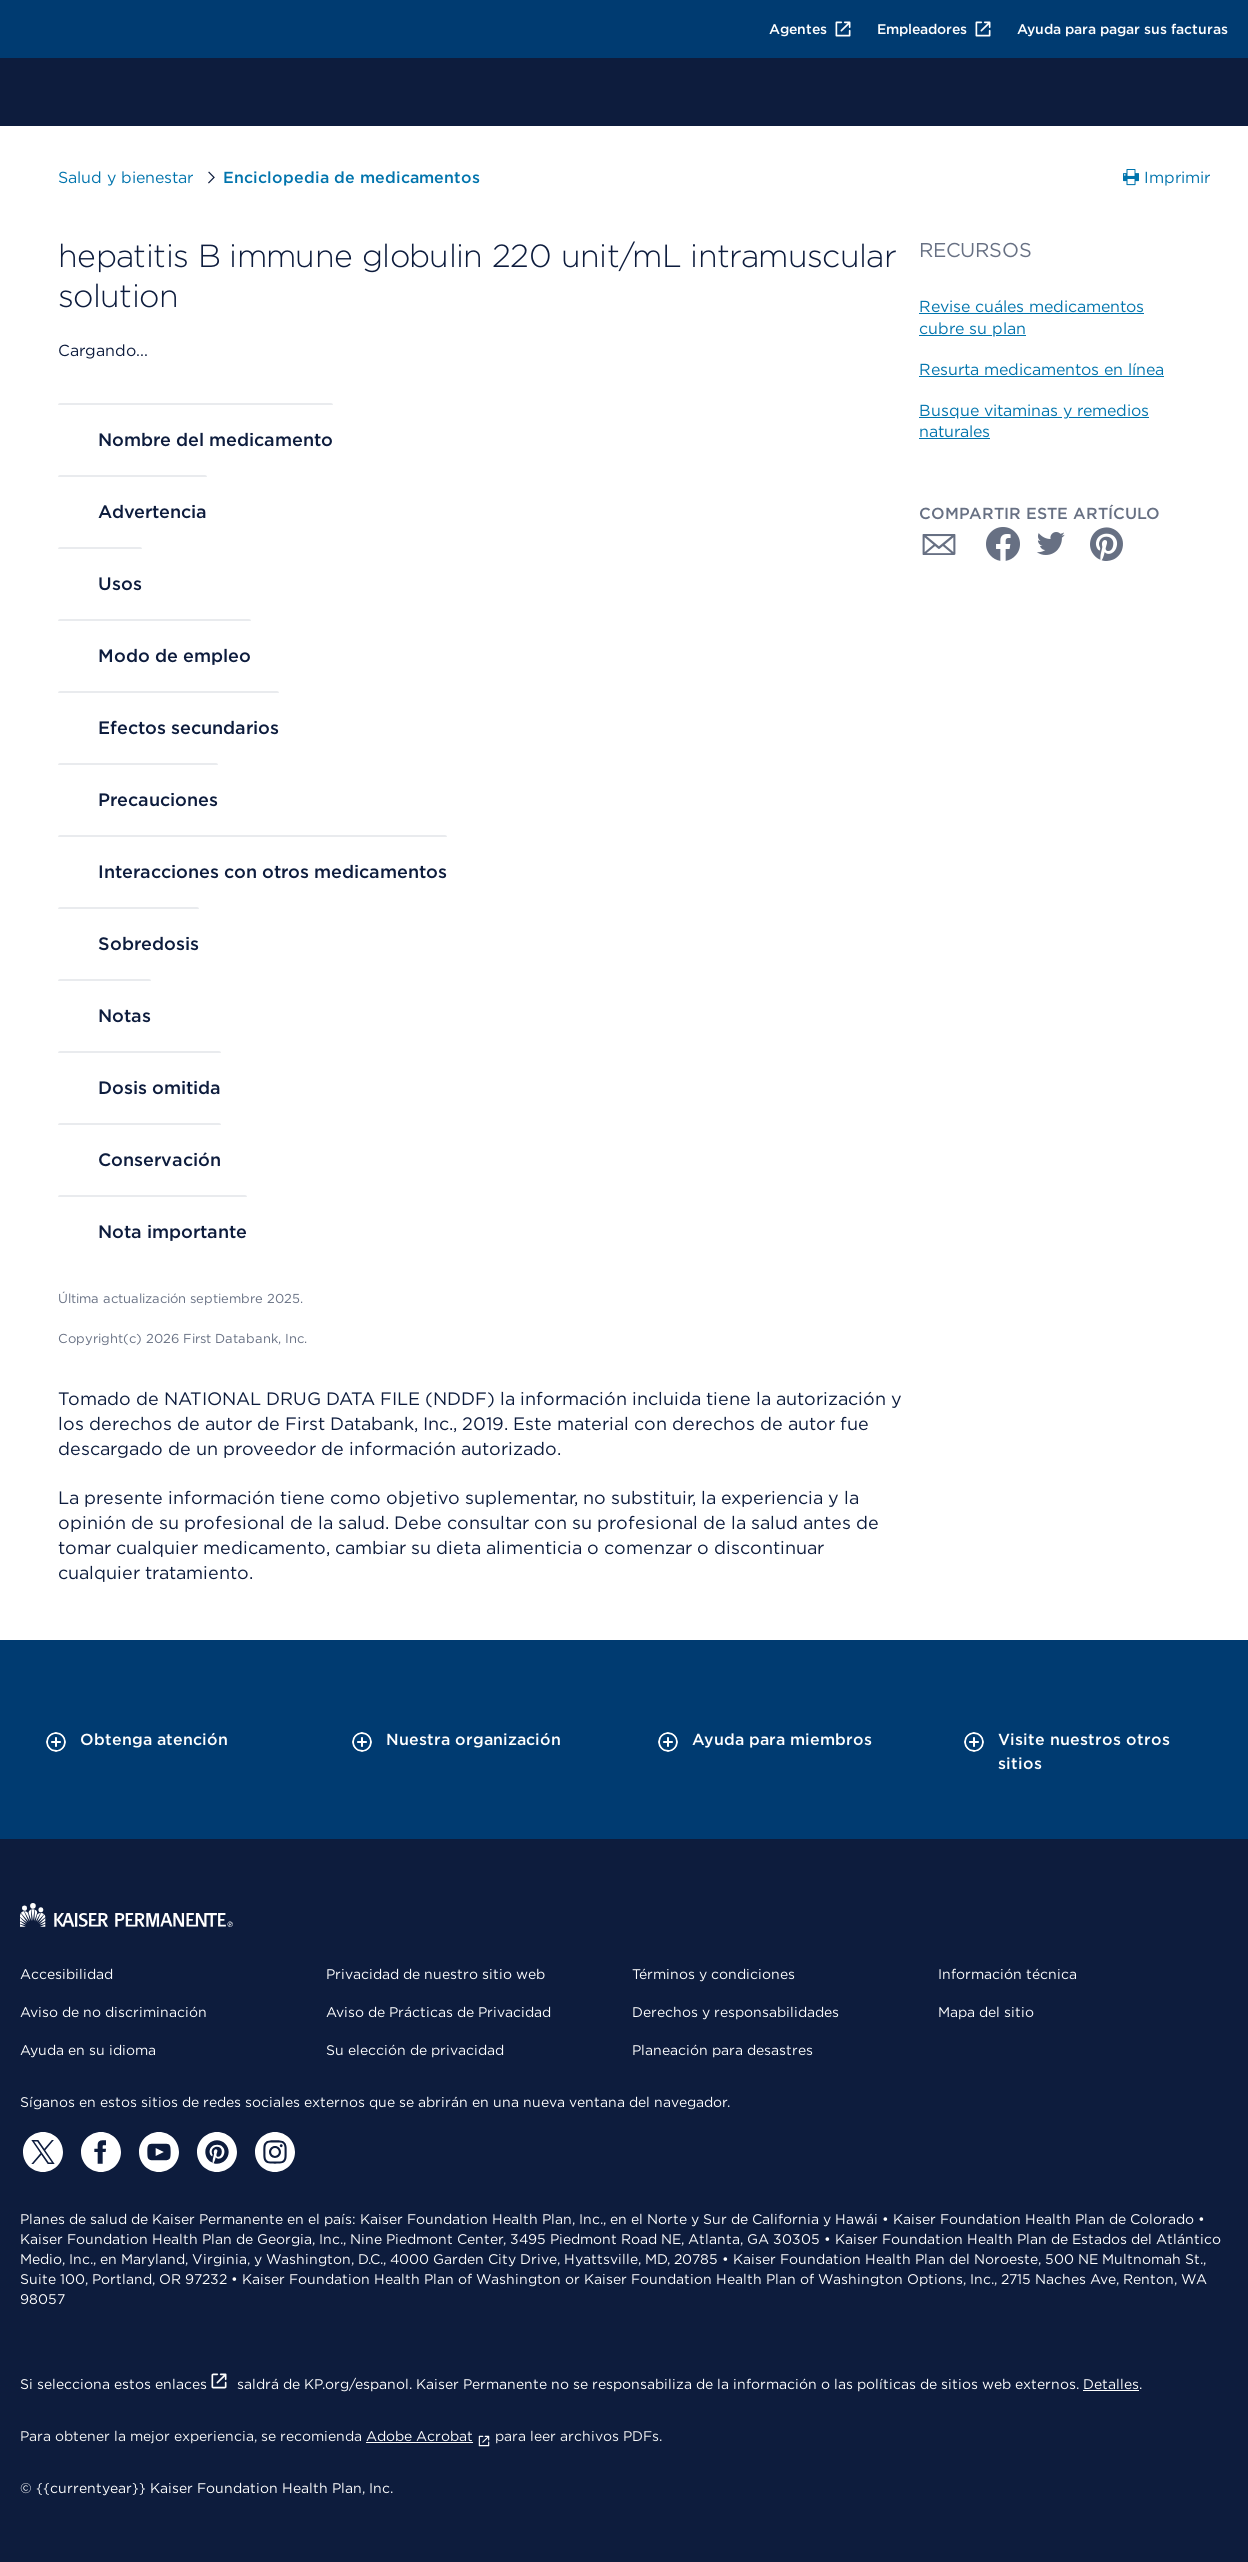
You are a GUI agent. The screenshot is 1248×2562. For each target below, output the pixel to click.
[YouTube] (156, 2152)
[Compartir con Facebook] (995, 544)
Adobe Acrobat (428, 2436)
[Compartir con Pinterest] (1107, 544)
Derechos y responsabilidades (735, 2012)
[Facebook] (98, 2152)
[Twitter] (40, 2152)
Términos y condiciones (713, 1974)
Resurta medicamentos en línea (1041, 369)
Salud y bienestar (125, 177)
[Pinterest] (214, 2152)
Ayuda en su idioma (88, 2050)
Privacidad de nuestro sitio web (435, 1974)
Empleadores (935, 29)
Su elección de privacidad (415, 2050)
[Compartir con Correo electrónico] (939, 544)
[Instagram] (272, 2152)
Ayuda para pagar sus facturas (1122, 29)
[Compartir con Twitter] (1051, 544)
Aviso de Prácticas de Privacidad (438, 2012)
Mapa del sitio (986, 2012)
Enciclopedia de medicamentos (351, 177)
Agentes (811, 29)
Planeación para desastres (722, 2050)
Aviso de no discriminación (113, 2012)
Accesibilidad (66, 1974)
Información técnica (1007, 1974)
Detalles (1111, 2384)
